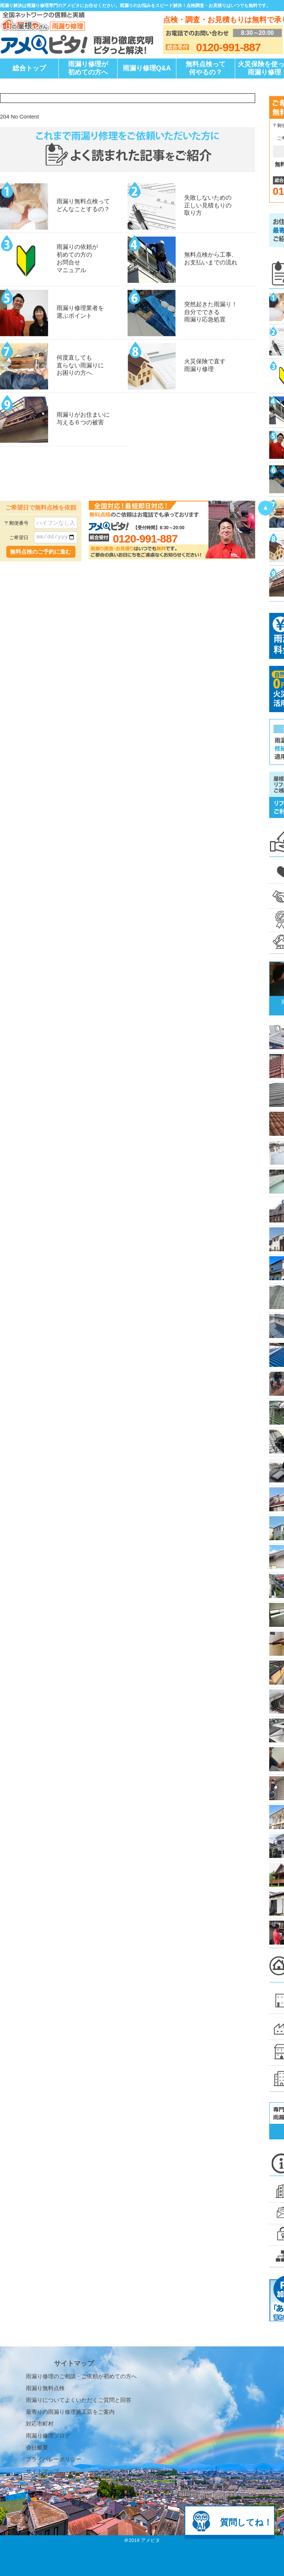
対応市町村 (40, 2423)
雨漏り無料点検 (45, 2388)
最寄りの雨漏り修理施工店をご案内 (70, 2412)
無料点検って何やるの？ (206, 68)
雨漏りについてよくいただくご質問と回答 (78, 2400)
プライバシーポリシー (53, 2459)
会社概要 (37, 2447)
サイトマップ (42, 2471)
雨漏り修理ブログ (48, 2435)
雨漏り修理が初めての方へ (88, 68)
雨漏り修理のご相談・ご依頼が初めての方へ (81, 2376)
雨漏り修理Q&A (147, 68)
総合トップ (29, 68)
